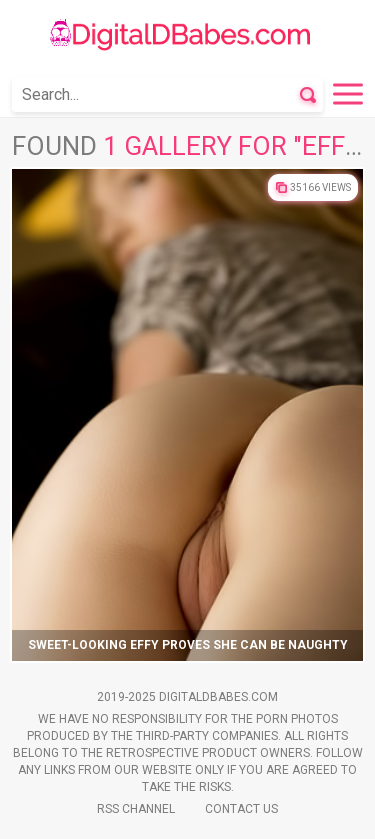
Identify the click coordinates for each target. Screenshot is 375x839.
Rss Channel (136, 809)
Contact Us (241, 809)
